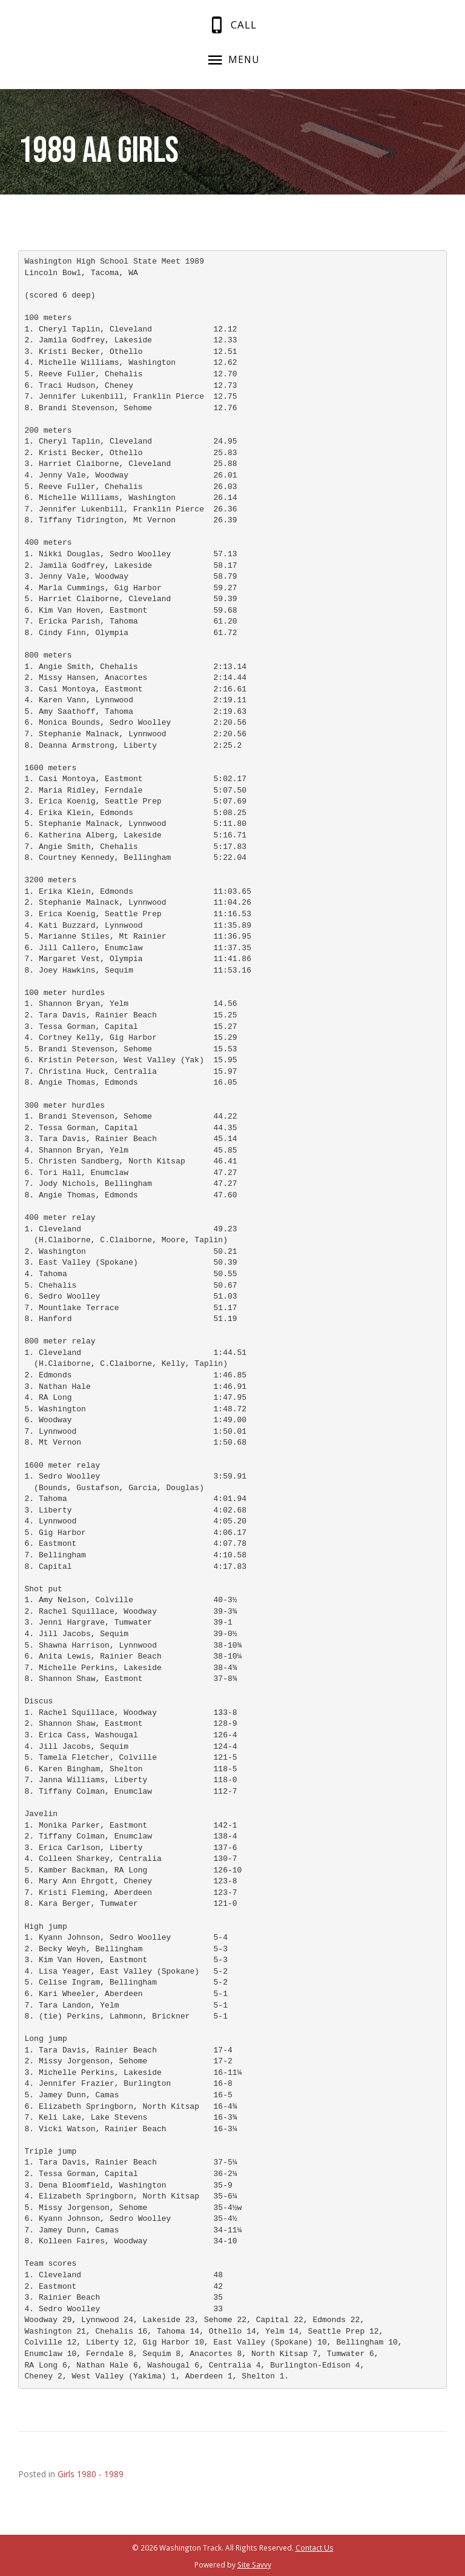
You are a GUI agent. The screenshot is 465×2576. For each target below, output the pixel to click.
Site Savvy (254, 2564)
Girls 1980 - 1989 (91, 2474)
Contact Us (314, 2547)
